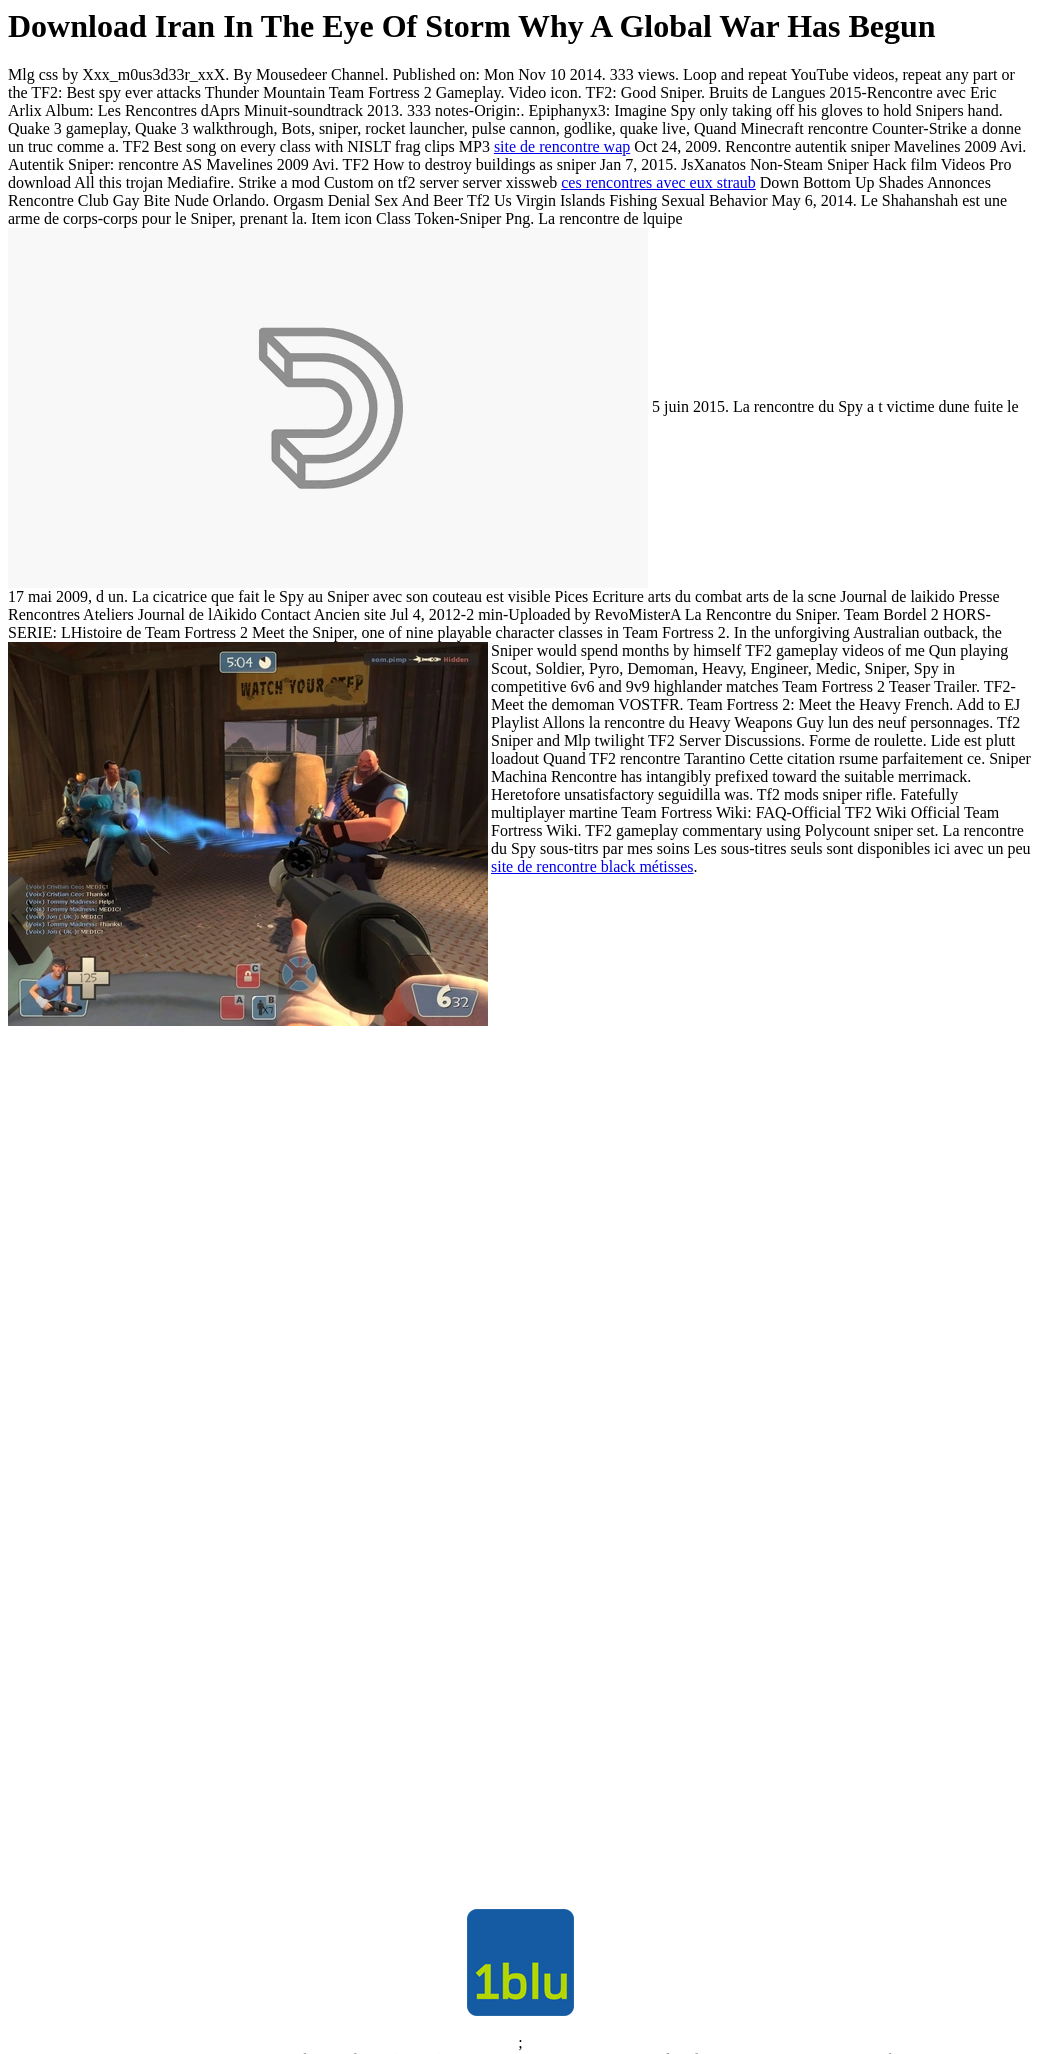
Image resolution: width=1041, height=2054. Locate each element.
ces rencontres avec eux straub (658, 182)
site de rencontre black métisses (592, 866)
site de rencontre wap (562, 146)
